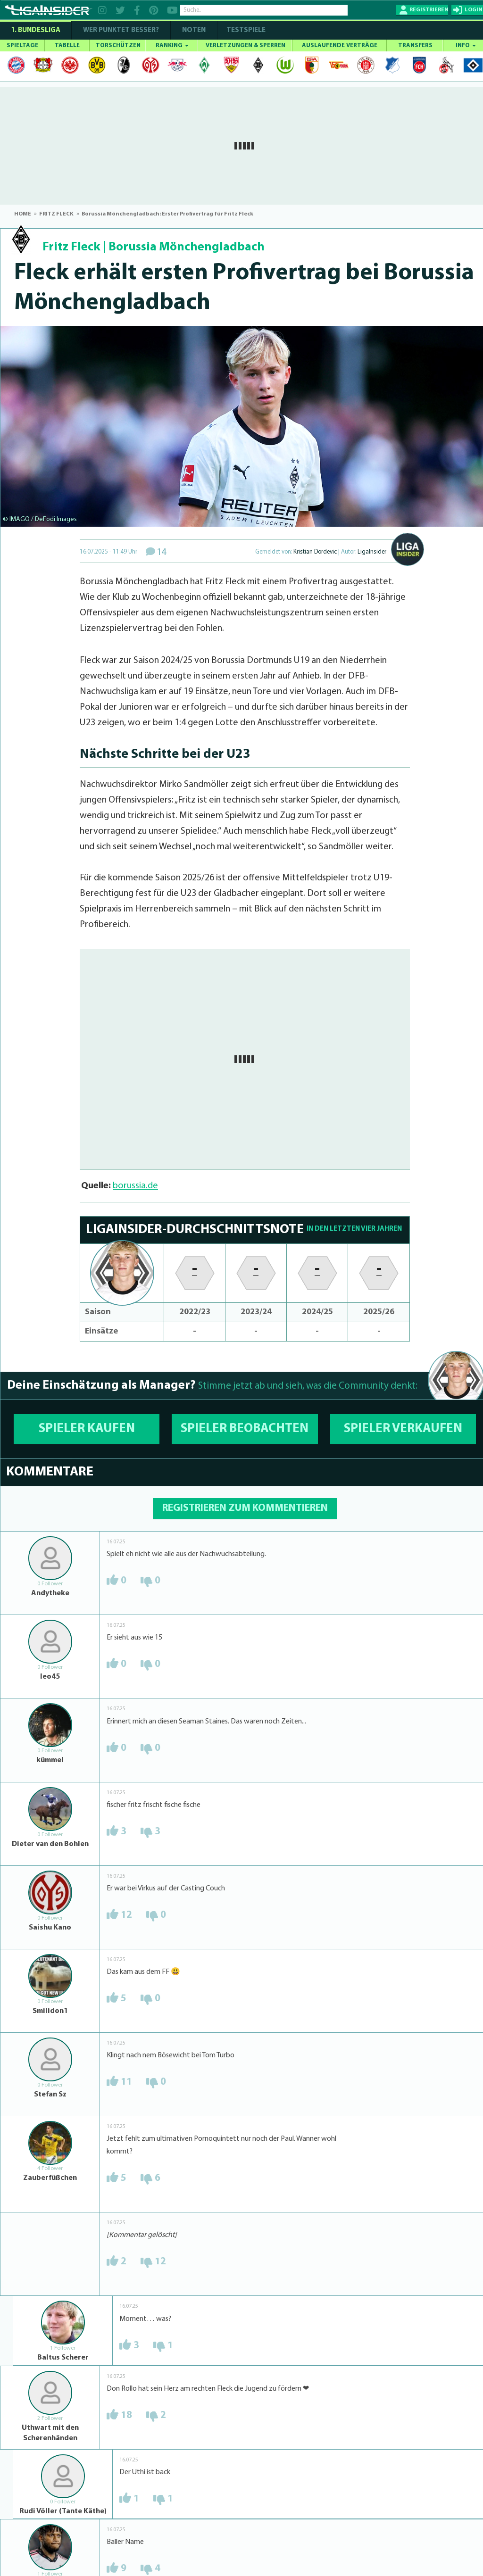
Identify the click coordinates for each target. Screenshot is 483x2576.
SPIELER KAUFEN (87, 1429)
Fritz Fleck (71, 247)
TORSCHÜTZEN (118, 45)
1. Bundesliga (35, 30)
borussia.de (135, 1186)
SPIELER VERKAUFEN (403, 1429)
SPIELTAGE (22, 45)
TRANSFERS (415, 45)
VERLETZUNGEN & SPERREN (245, 45)
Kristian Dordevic (315, 552)
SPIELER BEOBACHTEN (244, 1429)
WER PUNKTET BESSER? (121, 30)
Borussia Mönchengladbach (186, 247)
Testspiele (245, 30)
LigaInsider (372, 552)
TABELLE (67, 45)
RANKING (172, 45)
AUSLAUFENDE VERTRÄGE (339, 45)
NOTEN (194, 30)
